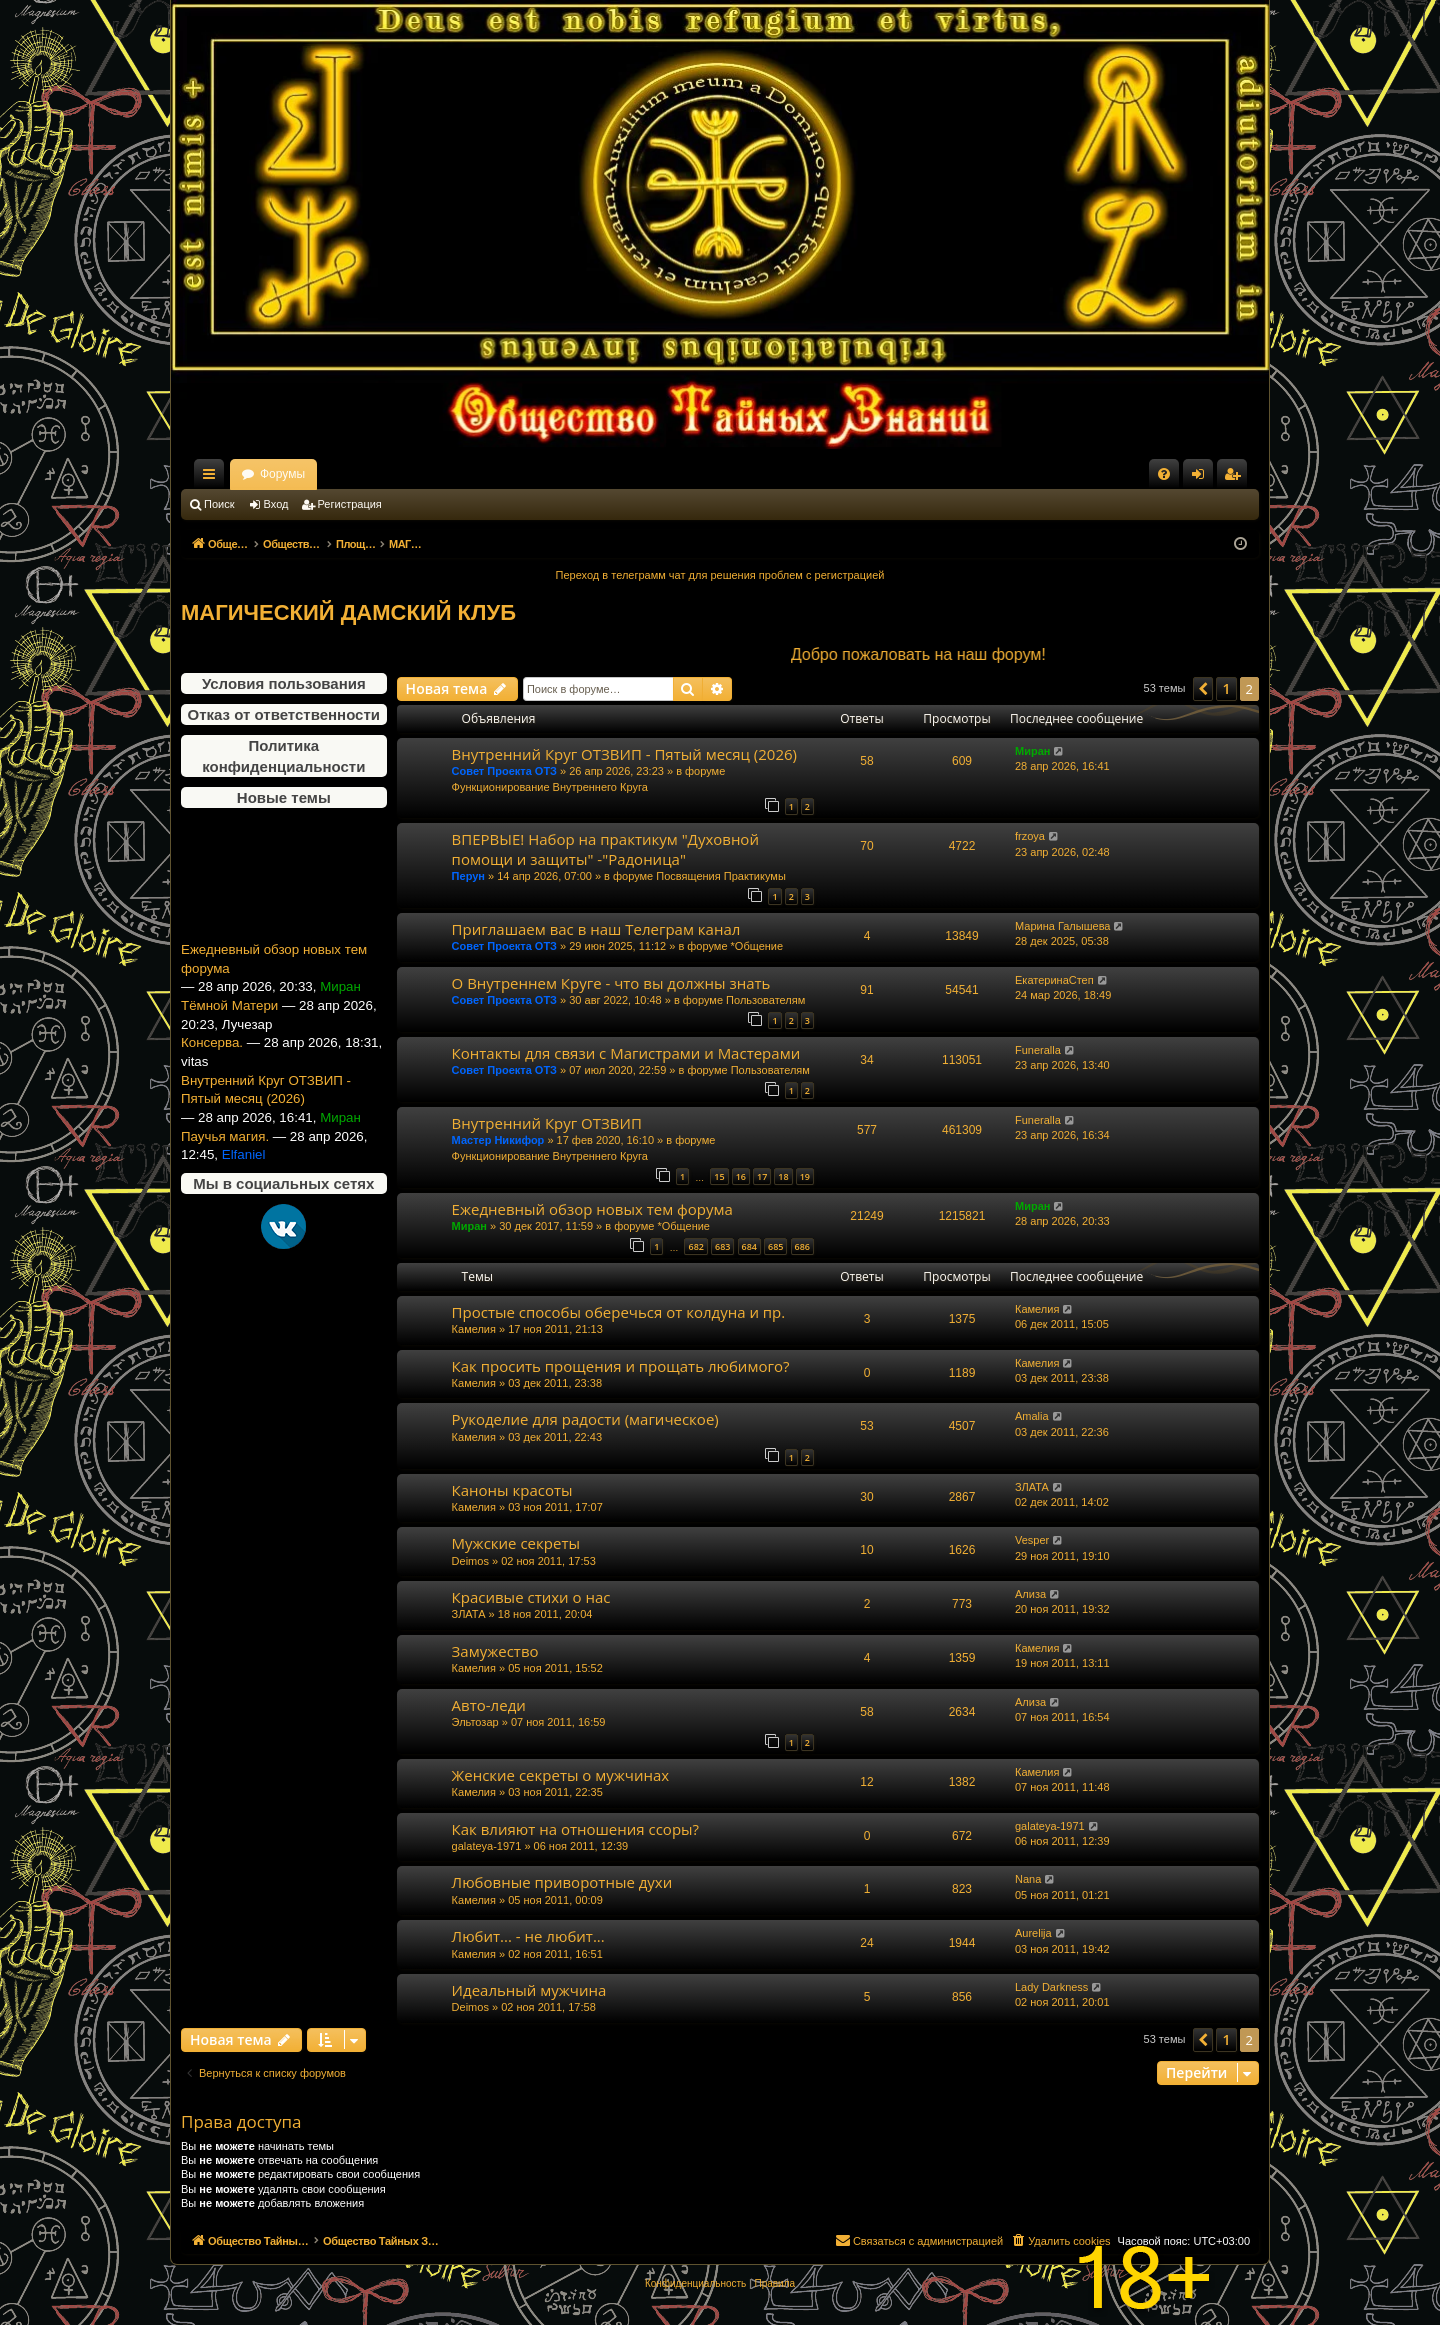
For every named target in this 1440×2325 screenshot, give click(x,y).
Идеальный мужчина (529, 1990)
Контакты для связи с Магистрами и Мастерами (626, 1053)
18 (783, 1176)
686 (802, 1246)
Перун (468, 876)
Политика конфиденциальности (283, 756)
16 (741, 1176)
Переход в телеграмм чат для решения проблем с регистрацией (720, 575)
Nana (1028, 1879)
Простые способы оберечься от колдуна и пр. (619, 1312)
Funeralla (1038, 1050)
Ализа (1030, 1594)
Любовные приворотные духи (562, 1882)
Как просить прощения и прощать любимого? (621, 1366)
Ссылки (213, 478)
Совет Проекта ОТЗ (504, 771)
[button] (1203, 689)
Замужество (495, 1651)
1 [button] (1226, 688)
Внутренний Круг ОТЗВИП (547, 1123)
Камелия (474, 1329)
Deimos (470, 1561)
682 (695, 1246)
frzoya (1030, 836)
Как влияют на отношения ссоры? (575, 1829)
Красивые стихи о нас (531, 1597)
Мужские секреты (516, 1543)
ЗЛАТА (1032, 1487)
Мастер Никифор (498, 1140)
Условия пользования (284, 683)
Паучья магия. (225, 1155)
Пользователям (765, 1000)
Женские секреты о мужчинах (561, 1775)
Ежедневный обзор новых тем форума (274, 979)
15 (719, 1176)
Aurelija (1033, 1933)
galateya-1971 (487, 1846)
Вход (276, 504)
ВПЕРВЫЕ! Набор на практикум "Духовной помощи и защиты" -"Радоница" (605, 848)
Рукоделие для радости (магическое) (585, 1419)
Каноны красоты (512, 1490)
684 (749, 1246)
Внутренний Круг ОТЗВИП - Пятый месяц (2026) (266, 1109)
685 (775, 1246)
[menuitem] (1164, 474)
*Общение (757, 946)
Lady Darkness (1051, 1987)
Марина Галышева (1062, 926)
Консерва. (212, 1062)
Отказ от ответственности (284, 714)
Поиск (219, 504)
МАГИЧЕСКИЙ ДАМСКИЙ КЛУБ (348, 612)
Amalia (1032, 1416)
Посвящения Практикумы (721, 876)
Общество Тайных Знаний (315, 474)
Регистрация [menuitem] (1236, 478)
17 (762, 1176)
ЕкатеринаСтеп (1054, 980)
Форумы (458, 474)
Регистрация (350, 504)
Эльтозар (475, 1722)
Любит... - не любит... (528, 1936)
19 (805, 1176)
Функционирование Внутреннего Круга (550, 787)
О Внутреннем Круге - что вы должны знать (611, 983)
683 (722, 1246)
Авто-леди (489, 1705)
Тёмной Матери (229, 1025)
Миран (1032, 751)
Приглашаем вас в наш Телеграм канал (596, 929)
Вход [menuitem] (1202, 478)
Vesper (1032, 1540)
